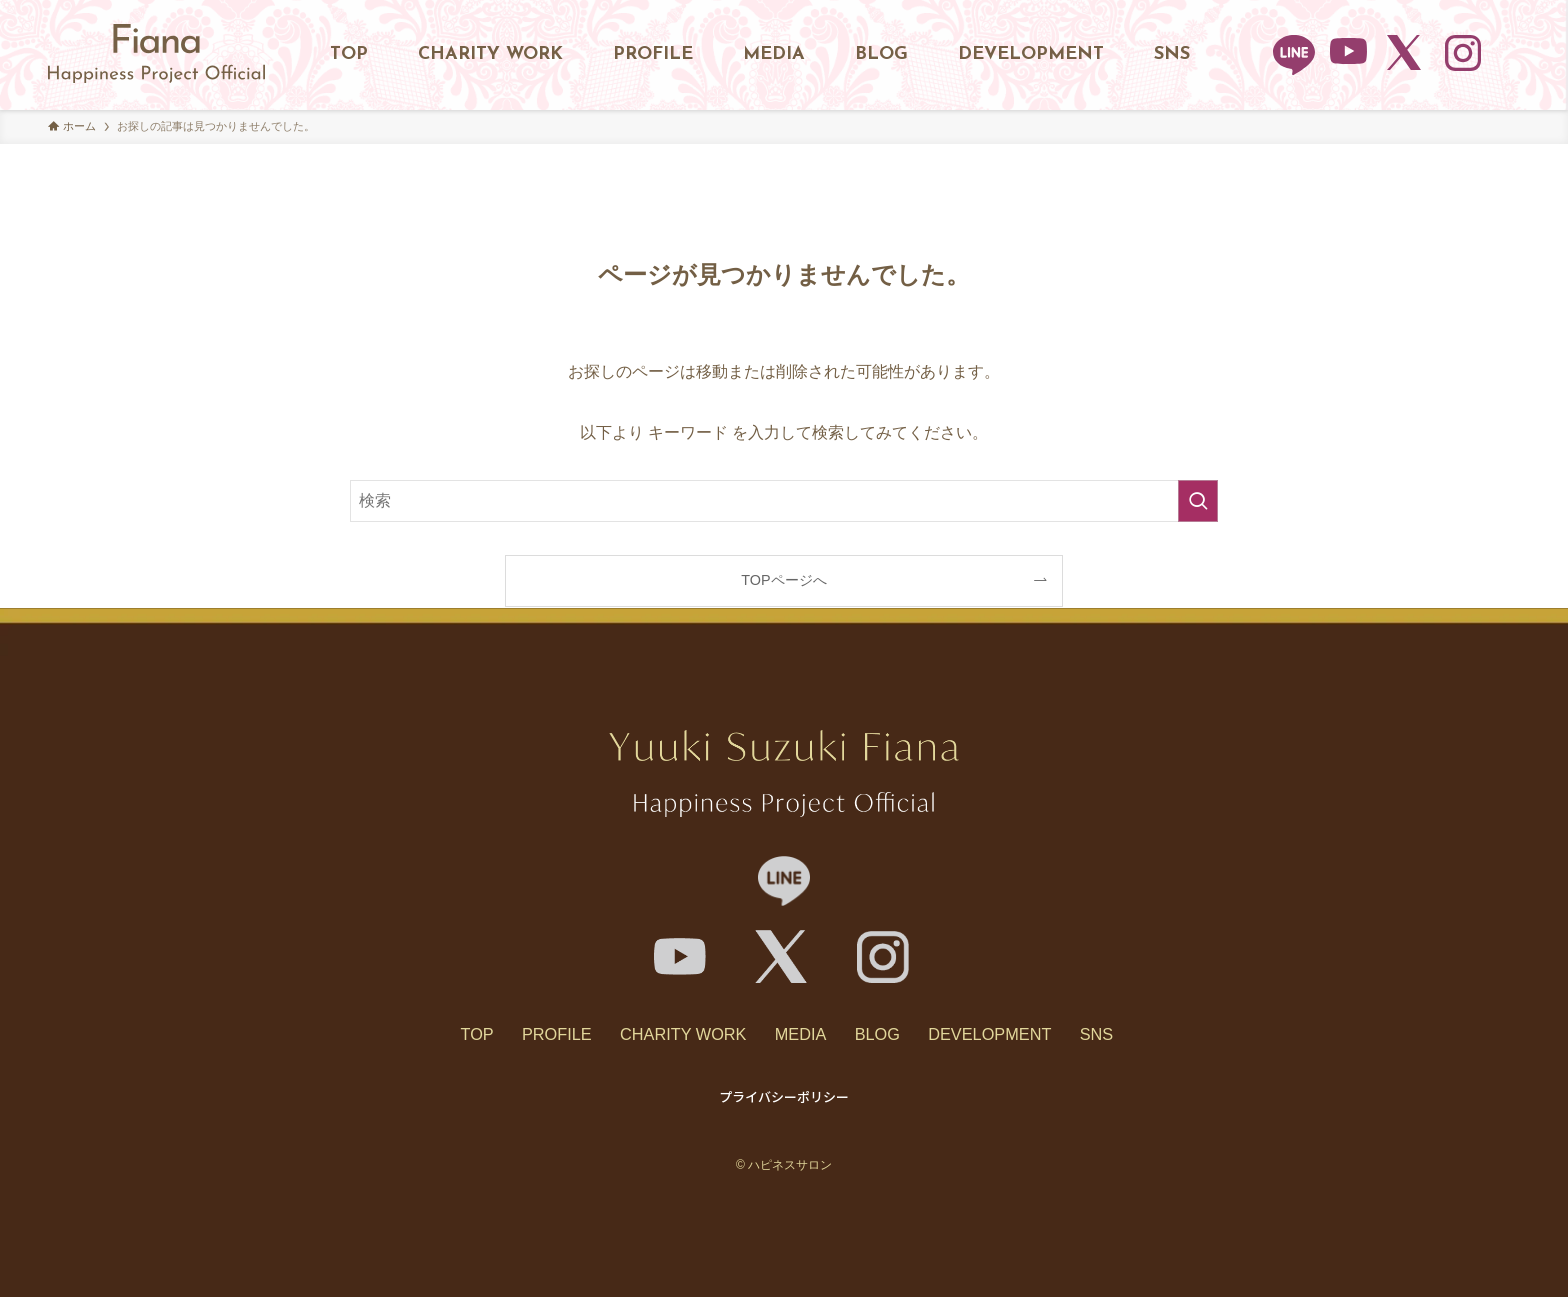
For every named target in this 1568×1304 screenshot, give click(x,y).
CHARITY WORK (672, 1038)
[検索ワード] (784, 501)
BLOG (890, 1038)
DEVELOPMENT (1015, 1038)
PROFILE (533, 1038)
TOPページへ (783, 580)
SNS (1135, 1038)
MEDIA (802, 1038)
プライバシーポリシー (784, 1103)
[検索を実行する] (1198, 501)
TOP (440, 1038)
